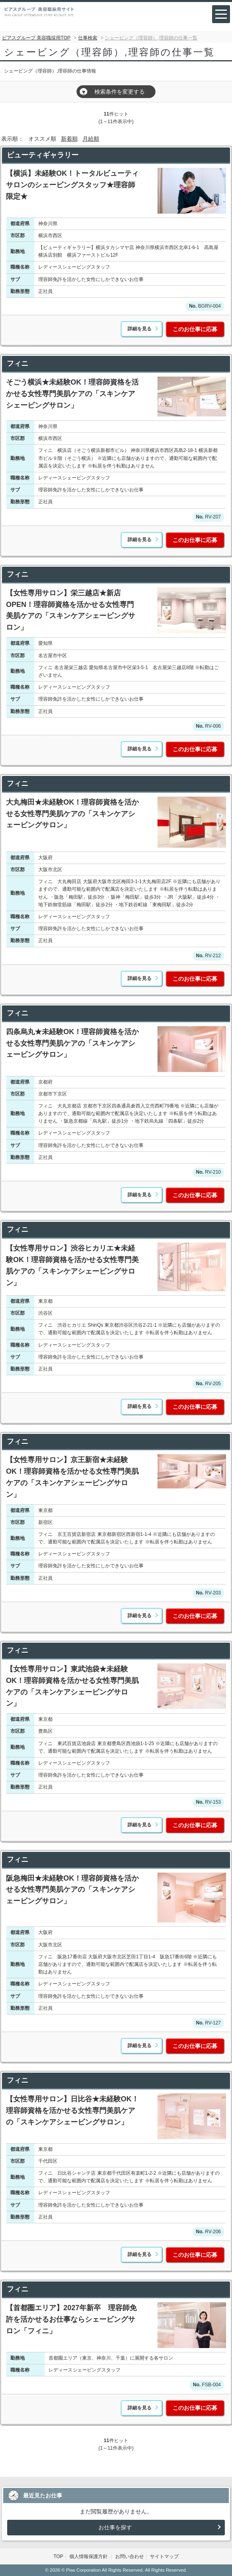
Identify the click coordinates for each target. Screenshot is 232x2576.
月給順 (91, 138)
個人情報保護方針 (89, 2556)
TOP (58, 2556)
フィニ (17, 363)
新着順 (69, 138)
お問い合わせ (129, 2556)
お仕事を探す (115, 2527)
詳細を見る (139, 329)
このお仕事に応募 (195, 329)
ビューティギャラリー (43, 155)
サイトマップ (164, 2556)
